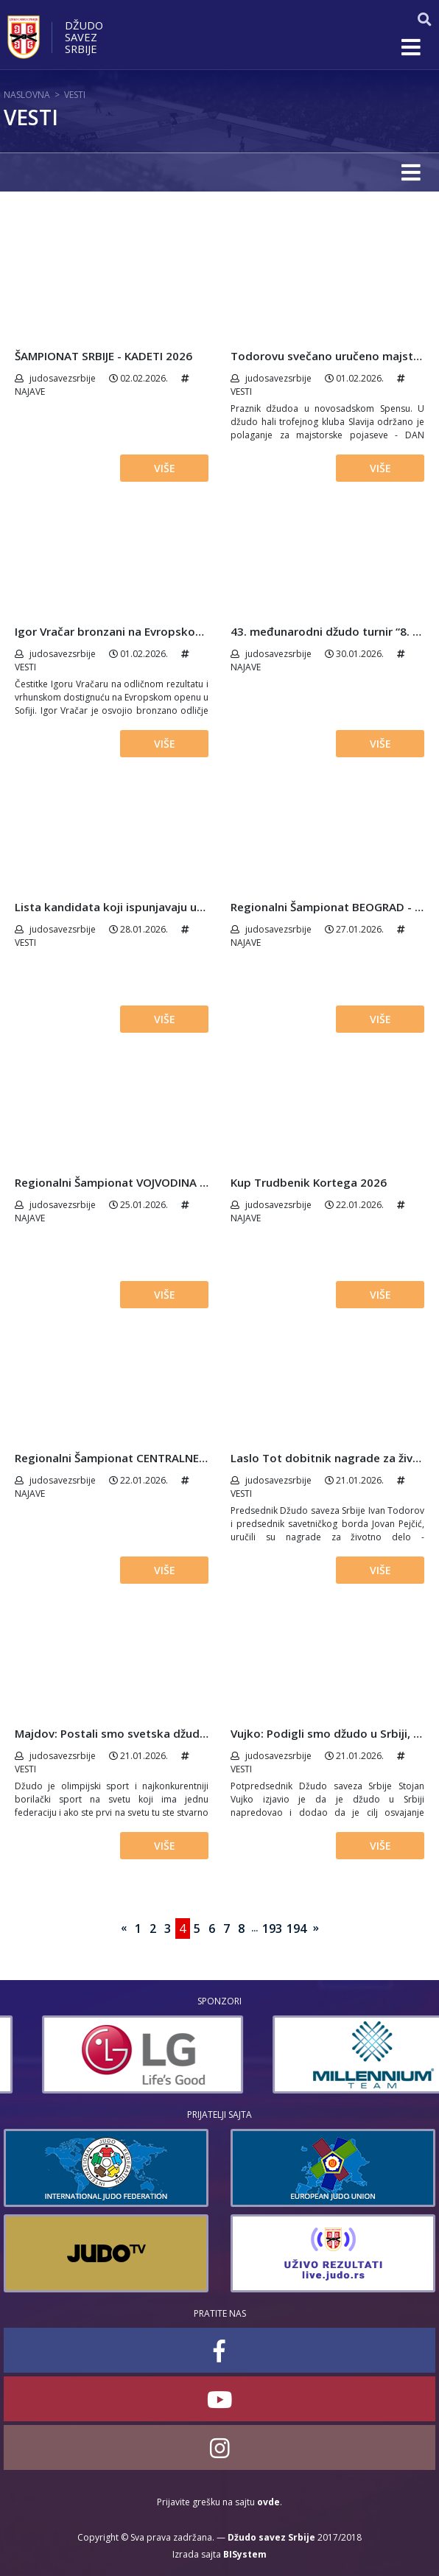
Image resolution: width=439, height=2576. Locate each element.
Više (164, 468)
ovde (268, 2502)
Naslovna (27, 94)
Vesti (74, 94)
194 (296, 1928)
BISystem (245, 2554)
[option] (330, 2054)
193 (272, 1928)
